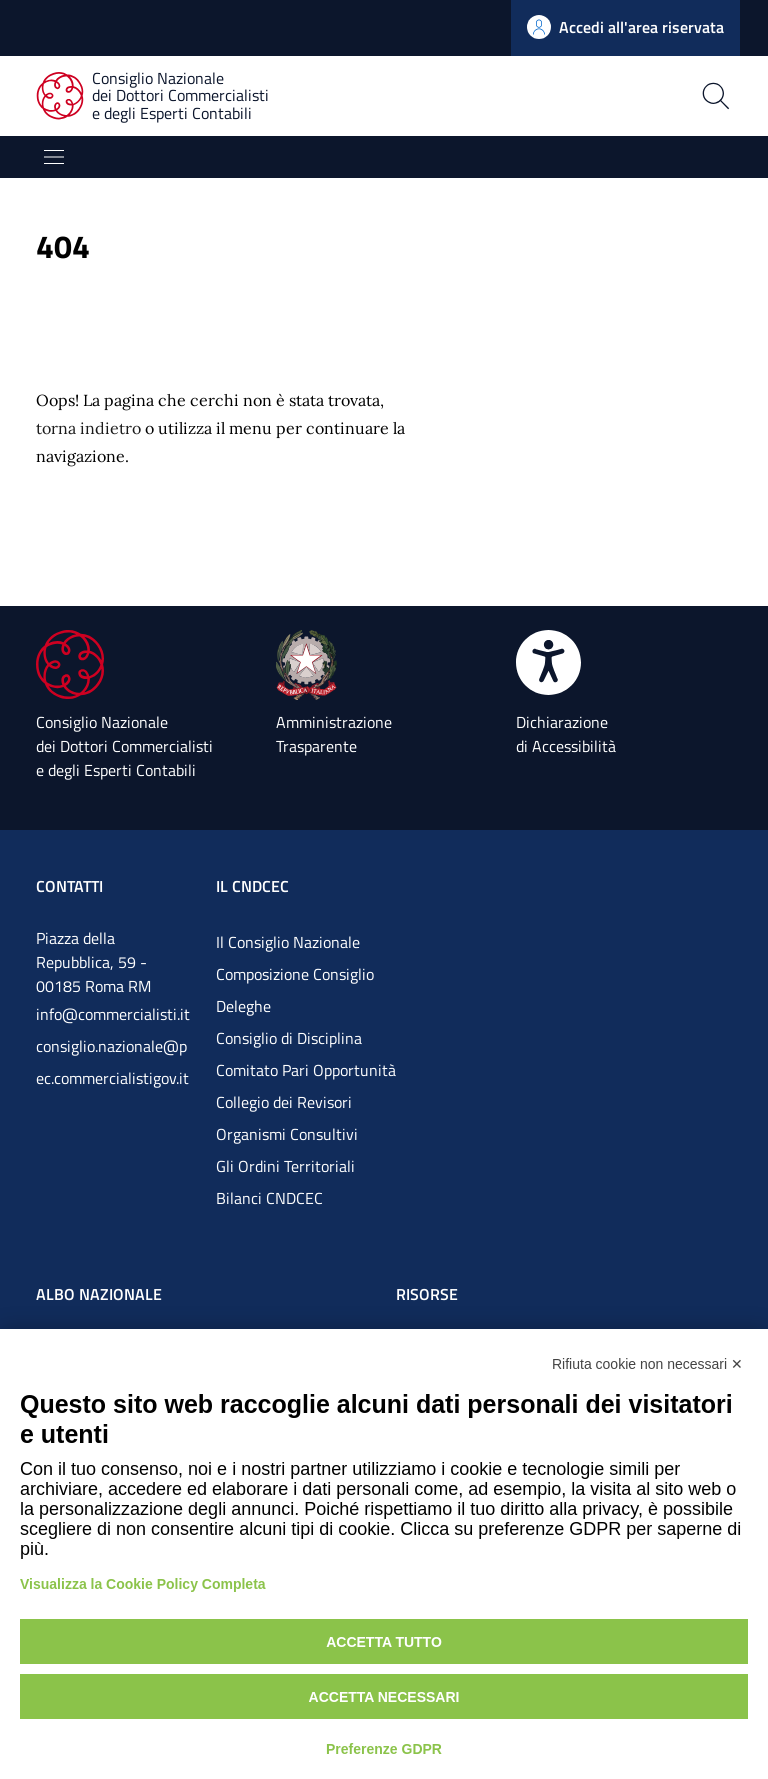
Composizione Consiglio (295, 974)
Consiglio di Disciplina (289, 1038)
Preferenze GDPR (384, 1749)
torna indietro (88, 428)
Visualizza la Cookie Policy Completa (143, 1584)
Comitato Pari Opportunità (306, 1070)
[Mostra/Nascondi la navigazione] (54, 157)
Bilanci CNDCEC (269, 1198)
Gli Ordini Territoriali (285, 1166)
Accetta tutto (384, 1642)
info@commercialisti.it (113, 1014)
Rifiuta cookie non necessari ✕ (647, 1364)
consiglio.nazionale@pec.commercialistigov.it (112, 1062)
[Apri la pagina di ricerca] (559, 96)
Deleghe (243, 1006)
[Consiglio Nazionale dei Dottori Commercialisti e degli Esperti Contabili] (164, 96)
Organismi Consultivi (287, 1134)
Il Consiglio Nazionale (288, 942)
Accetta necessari (384, 1697)
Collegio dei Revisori (284, 1102)
